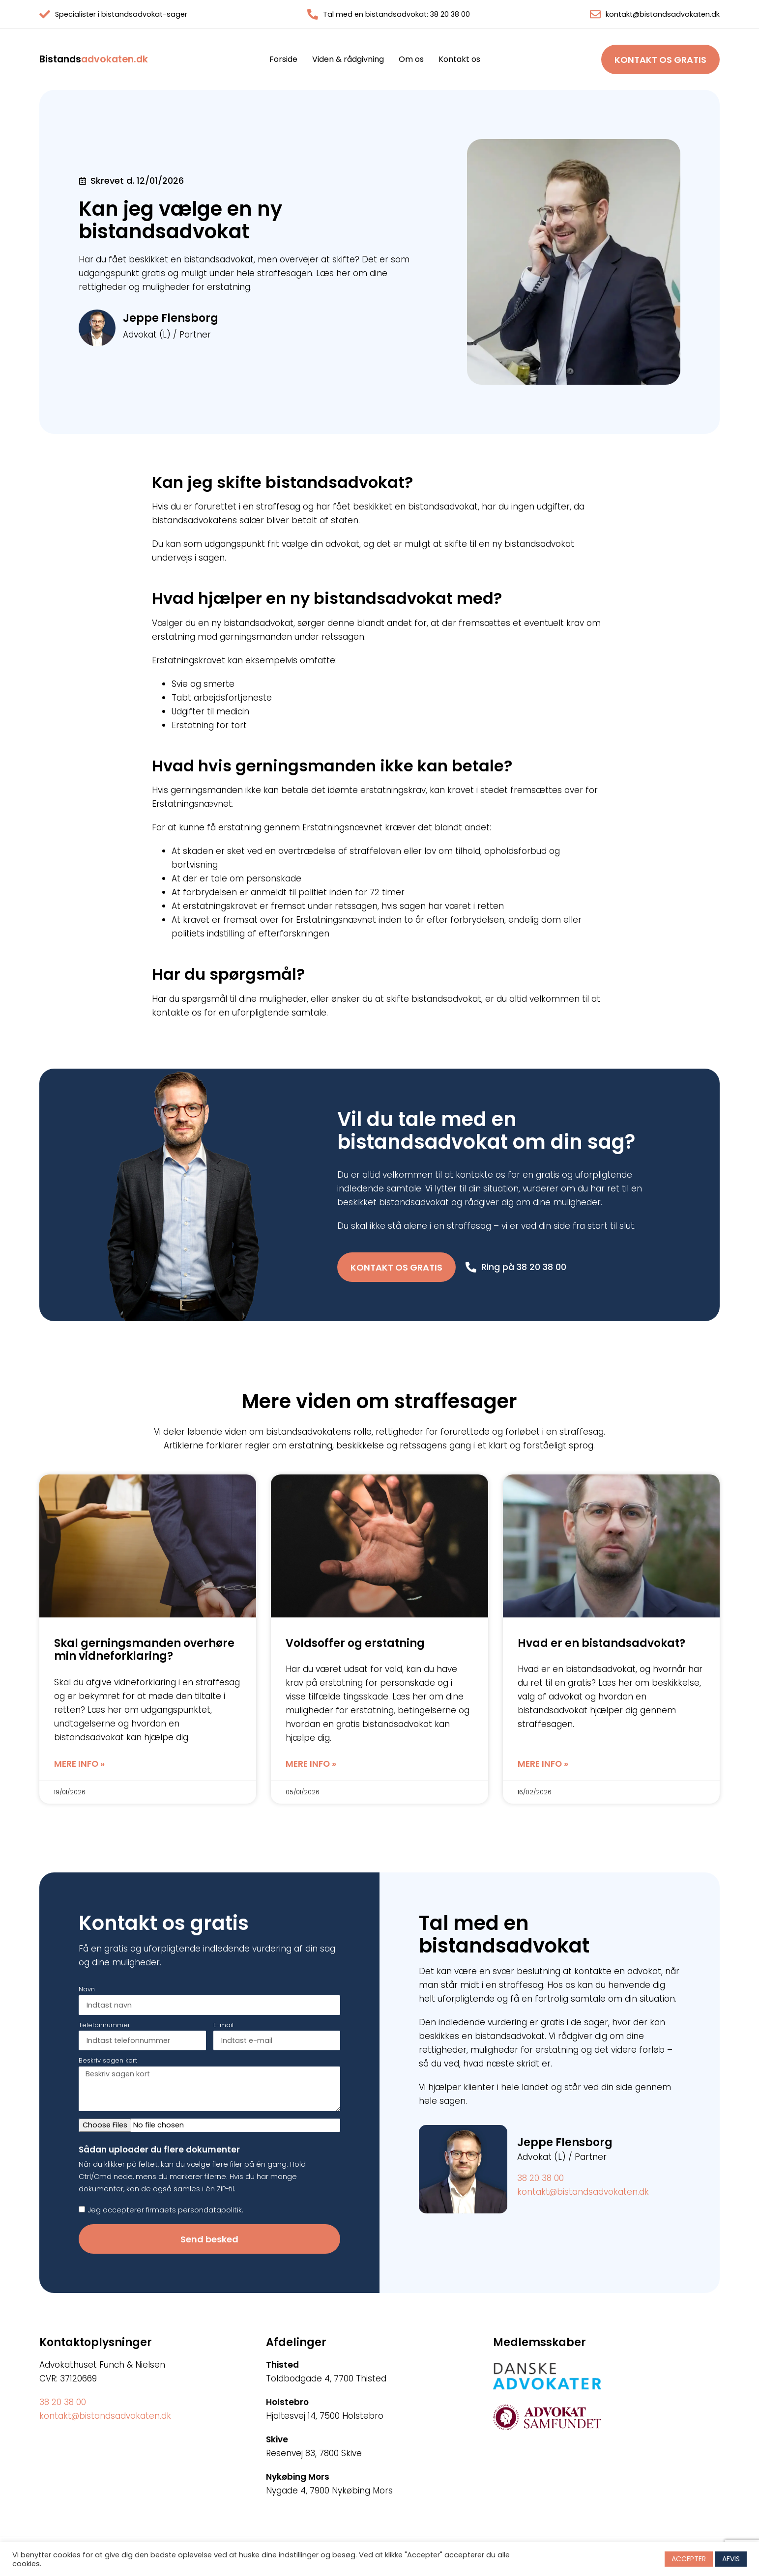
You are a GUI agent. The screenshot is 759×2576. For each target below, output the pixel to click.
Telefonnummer (104, 2025)
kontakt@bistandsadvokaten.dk (663, 14)
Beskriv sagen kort (108, 2061)
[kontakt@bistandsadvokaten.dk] (595, 14)
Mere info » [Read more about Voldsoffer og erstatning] (311, 1764)
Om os (411, 59)
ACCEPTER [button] (688, 2559)
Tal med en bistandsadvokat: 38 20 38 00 (396, 14)
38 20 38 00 (540, 2178)
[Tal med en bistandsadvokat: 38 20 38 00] (312, 14)
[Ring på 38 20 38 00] (471, 1267)
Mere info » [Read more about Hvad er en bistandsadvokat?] (543, 1764)
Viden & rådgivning (348, 59)
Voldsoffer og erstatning (355, 1643)
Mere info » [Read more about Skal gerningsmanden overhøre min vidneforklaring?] (79, 1764)
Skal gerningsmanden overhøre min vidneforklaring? (144, 1650)
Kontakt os (459, 59)
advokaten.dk (93, 59)
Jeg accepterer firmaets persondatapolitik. (165, 2210)
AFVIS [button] (731, 2559)
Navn (87, 1989)
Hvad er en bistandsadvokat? (601, 1643)
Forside (283, 59)
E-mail (223, 2025)
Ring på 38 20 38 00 (523, 1267)
